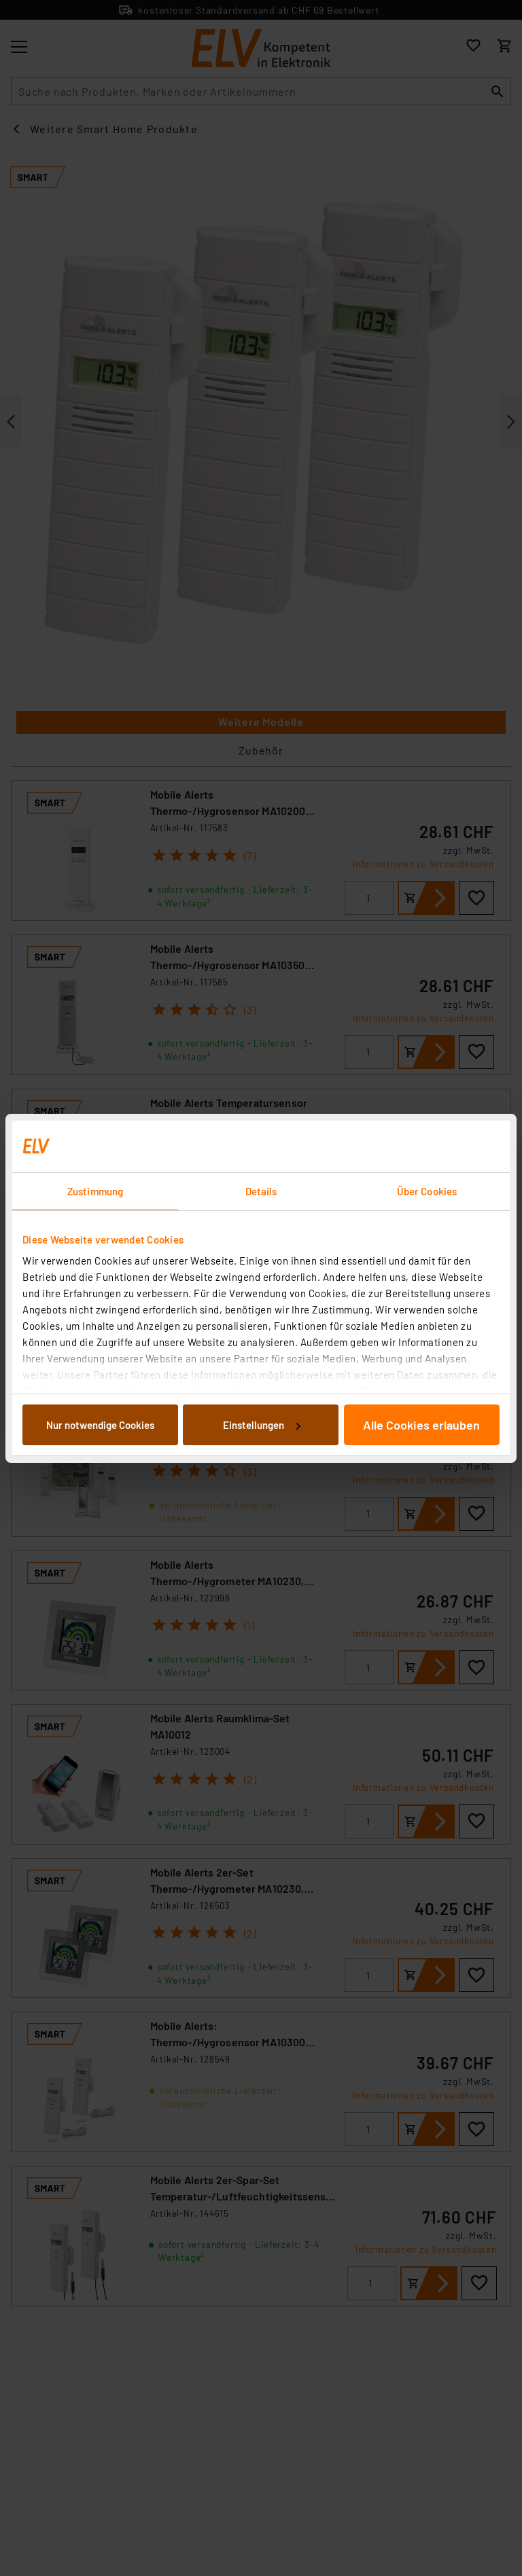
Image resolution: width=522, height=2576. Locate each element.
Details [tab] (261, 1191)
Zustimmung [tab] (95, 1191)
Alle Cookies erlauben (421, 1424)
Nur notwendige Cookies (100, 1425)
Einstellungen (261, 1425)
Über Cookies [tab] (427, 1191)
